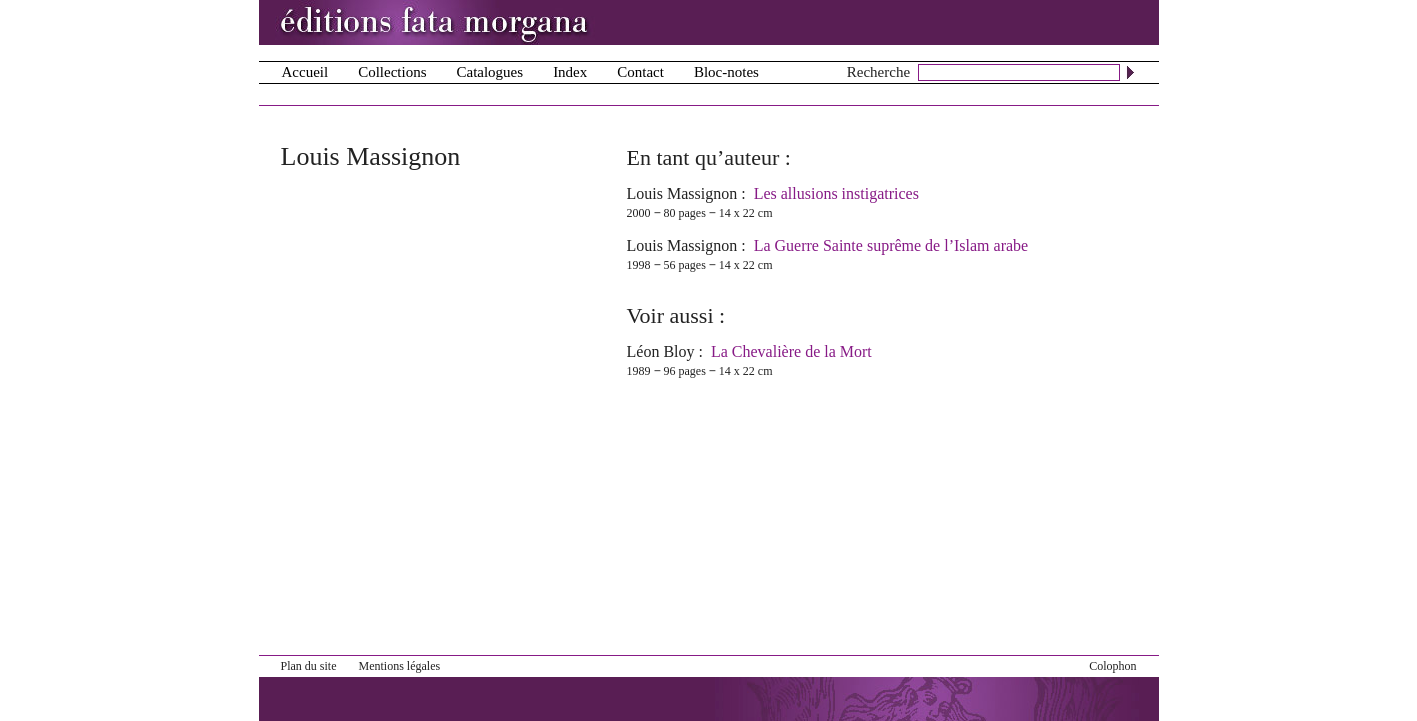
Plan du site (309, 666)
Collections (392, 72)
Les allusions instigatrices (836, 193)
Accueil (305, 72)
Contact (640, 72)
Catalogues (489, 72)
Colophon (1112, 666)
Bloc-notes (726, 72)
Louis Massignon (682, 193)
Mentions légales (400, 666)
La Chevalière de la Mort (791, 351)
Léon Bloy (661, 351)
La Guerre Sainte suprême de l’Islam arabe (891, 245)
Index (570, 72)
